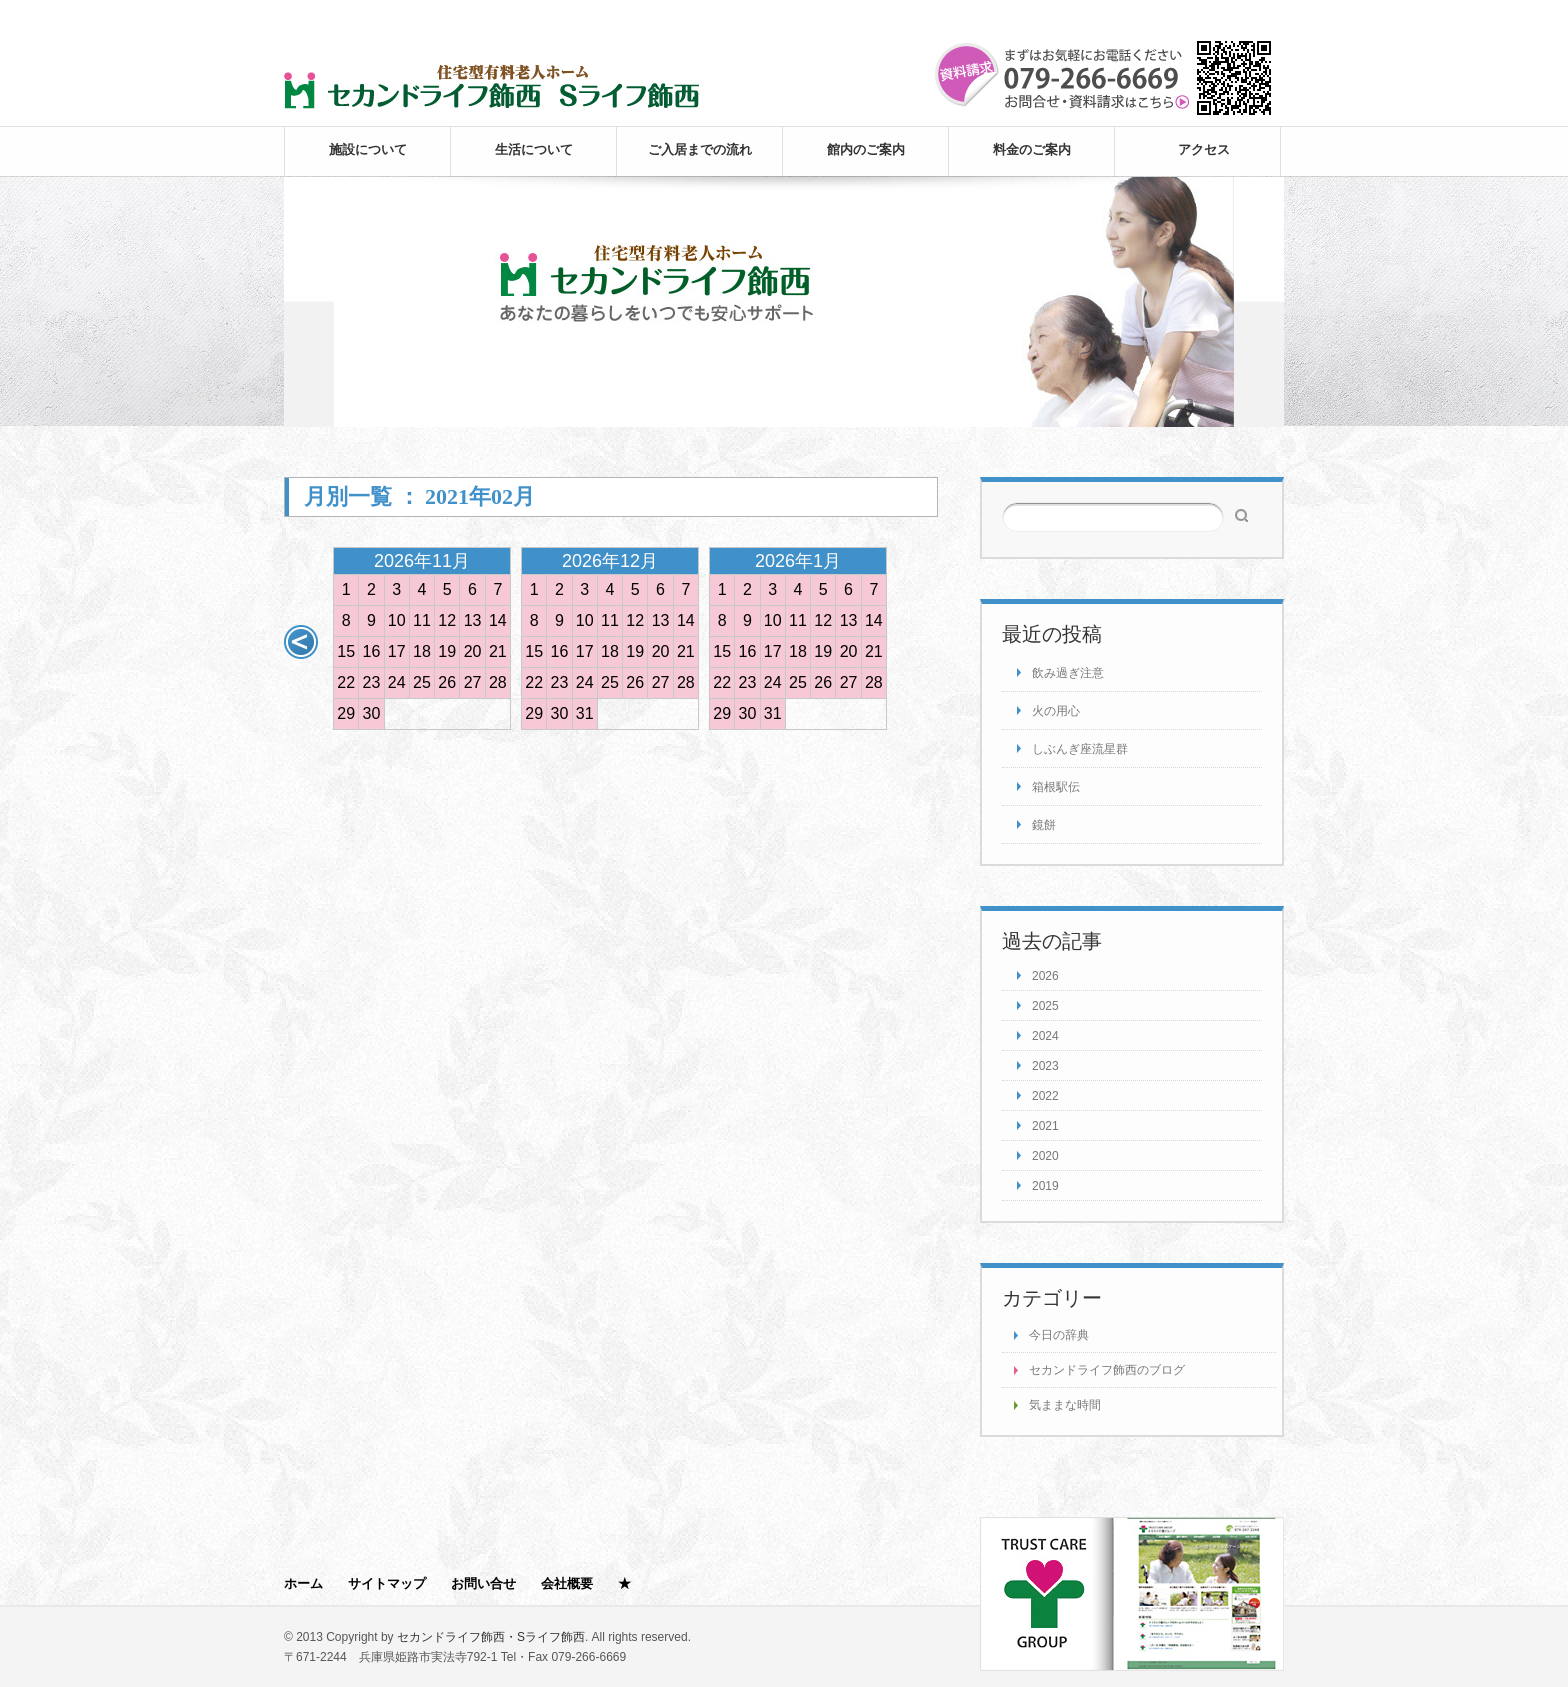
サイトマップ (387, 1583)
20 (473, 651)
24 (397, 682)
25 (422, 682)
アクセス (1204, 149)
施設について (368, 149)
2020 (1045, 1156)
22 (346, 682)
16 (372, 651)
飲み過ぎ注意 (1068, 673)
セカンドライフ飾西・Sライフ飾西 (491, 1637)
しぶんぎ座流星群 (1080, 749)
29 (346, 713)
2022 (1045, 1096)
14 (498, 620)
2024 (1045, 1036)
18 (422, 651)
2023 (1045, 1066)
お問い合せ (483, 1583)
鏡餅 (1044, 825)
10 (397, 620)
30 (372, 713)
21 (498, 651)
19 (447, 651)
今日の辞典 (1059, 1335)
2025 (1045, 1006)
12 (447, 620)
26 (447, 682)
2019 (1045, 1186)
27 (473, 682)
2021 (1045, 1126)
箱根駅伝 (1056, 787)
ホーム (303, 1583)
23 (372, 682)
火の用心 (1056, 711)
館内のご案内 (866, 149)
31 (585, 713)
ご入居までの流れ (700, 149)
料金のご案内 (1032, 149)
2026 (1045, 976)
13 (473, 620)
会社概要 (567, 1583)
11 (422, 620)
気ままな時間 (1065, 1405)
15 (346, 651)
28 (498, 682)
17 (397, 651)
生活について (534, 149)
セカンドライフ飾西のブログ (1107, 1370)
